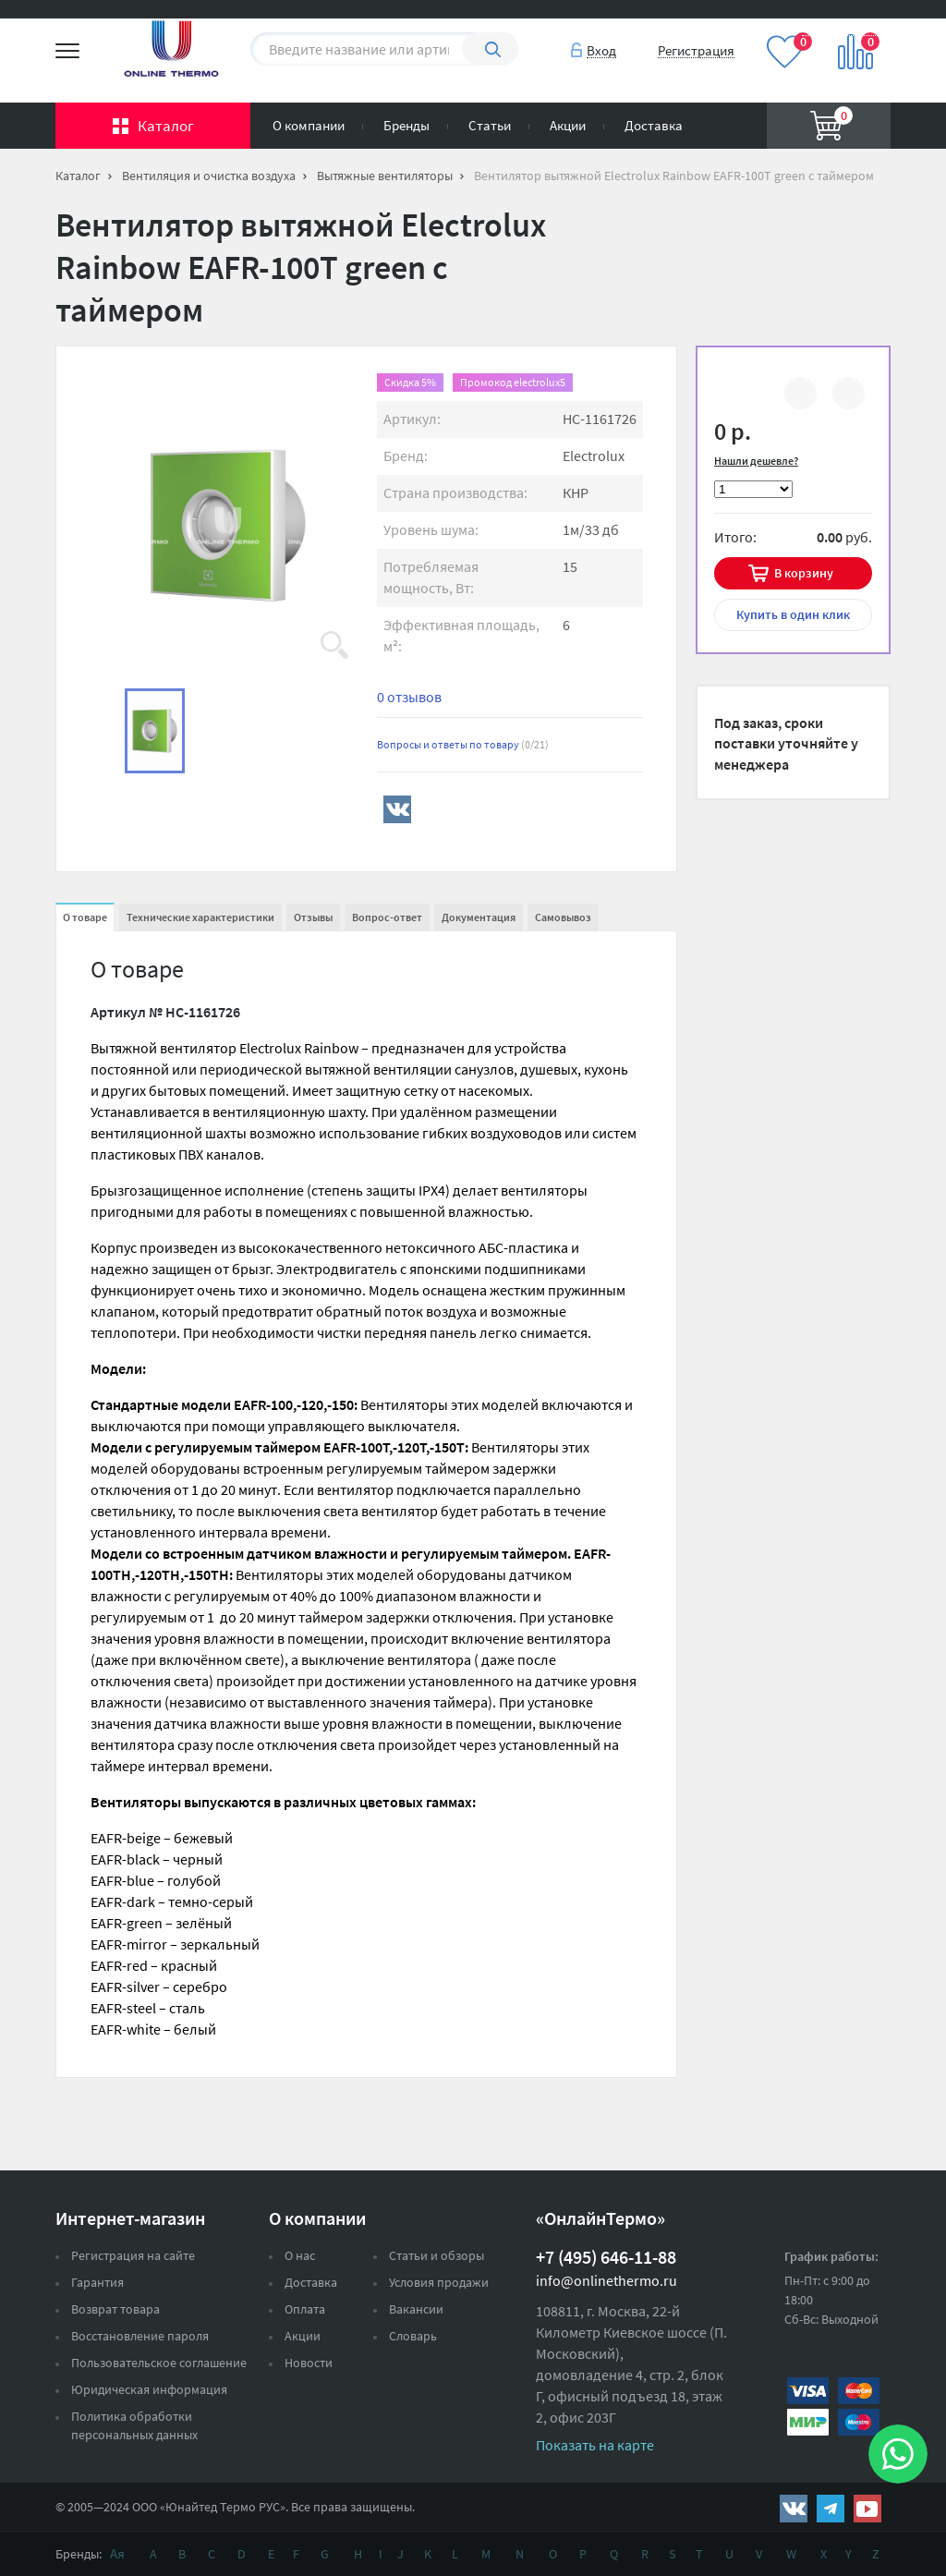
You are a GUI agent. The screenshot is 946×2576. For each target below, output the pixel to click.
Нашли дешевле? (756, 461)
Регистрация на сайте (133, 2255)
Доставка (654, 125)
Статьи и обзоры (436, 2255)
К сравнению (800, 396)
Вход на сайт (846, 26)
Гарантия (97, 2282)
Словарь (413, 2335)
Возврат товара (115, 2309)
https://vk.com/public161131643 (793, 2508)
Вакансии (416, 2309)
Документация (478, 917)
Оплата (305, 2309)
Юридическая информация (149, 2389)
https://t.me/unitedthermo (830, 2508)
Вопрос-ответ (387, 917)
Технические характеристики (200, 917)
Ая (117, 2553)
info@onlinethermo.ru (606, 2280)
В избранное (848, 396)
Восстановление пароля (140, 2335)
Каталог (166, 125)
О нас (300, 2255)
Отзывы (313, 917)
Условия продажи (439, 2282)
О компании (309, 125)
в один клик (793, 614)
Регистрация (696, 50)
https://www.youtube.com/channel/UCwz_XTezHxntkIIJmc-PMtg (867, 2508)
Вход (601, 50)
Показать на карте (595, 2445)
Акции (568, 125)
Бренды (406, 125)
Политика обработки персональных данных (134, 2425)
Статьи (489, 125)
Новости (309, 2362)
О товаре (85, 917)
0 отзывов (409, 696)
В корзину (803, 573)
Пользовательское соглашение (159, 2362)
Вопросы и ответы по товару (463, 744)
